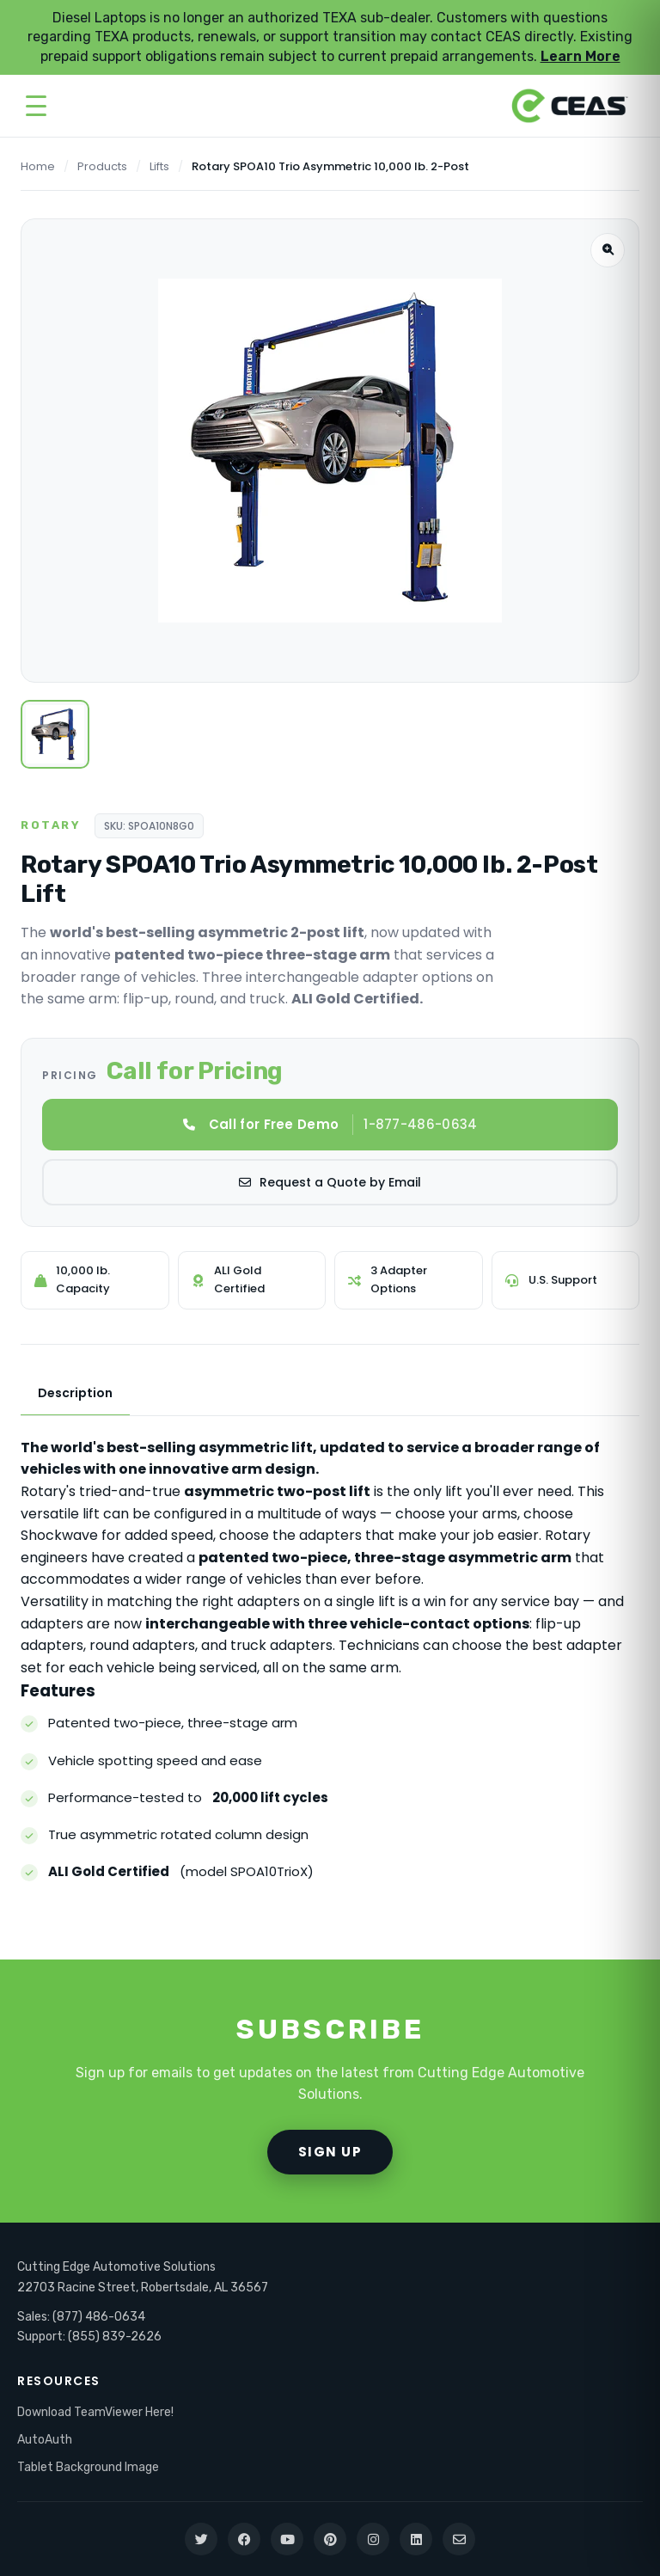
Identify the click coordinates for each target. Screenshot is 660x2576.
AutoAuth (44, 2439)
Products (102, 166)
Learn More (580, 56)
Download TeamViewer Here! (95, 2412)
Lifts (159, 166)
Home (38, 166)
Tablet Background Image (88, 2467)
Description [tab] (75, 1392)
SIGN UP (330, 2152)
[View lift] (55, 734)
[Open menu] (36, 106)
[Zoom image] (607, 250)
